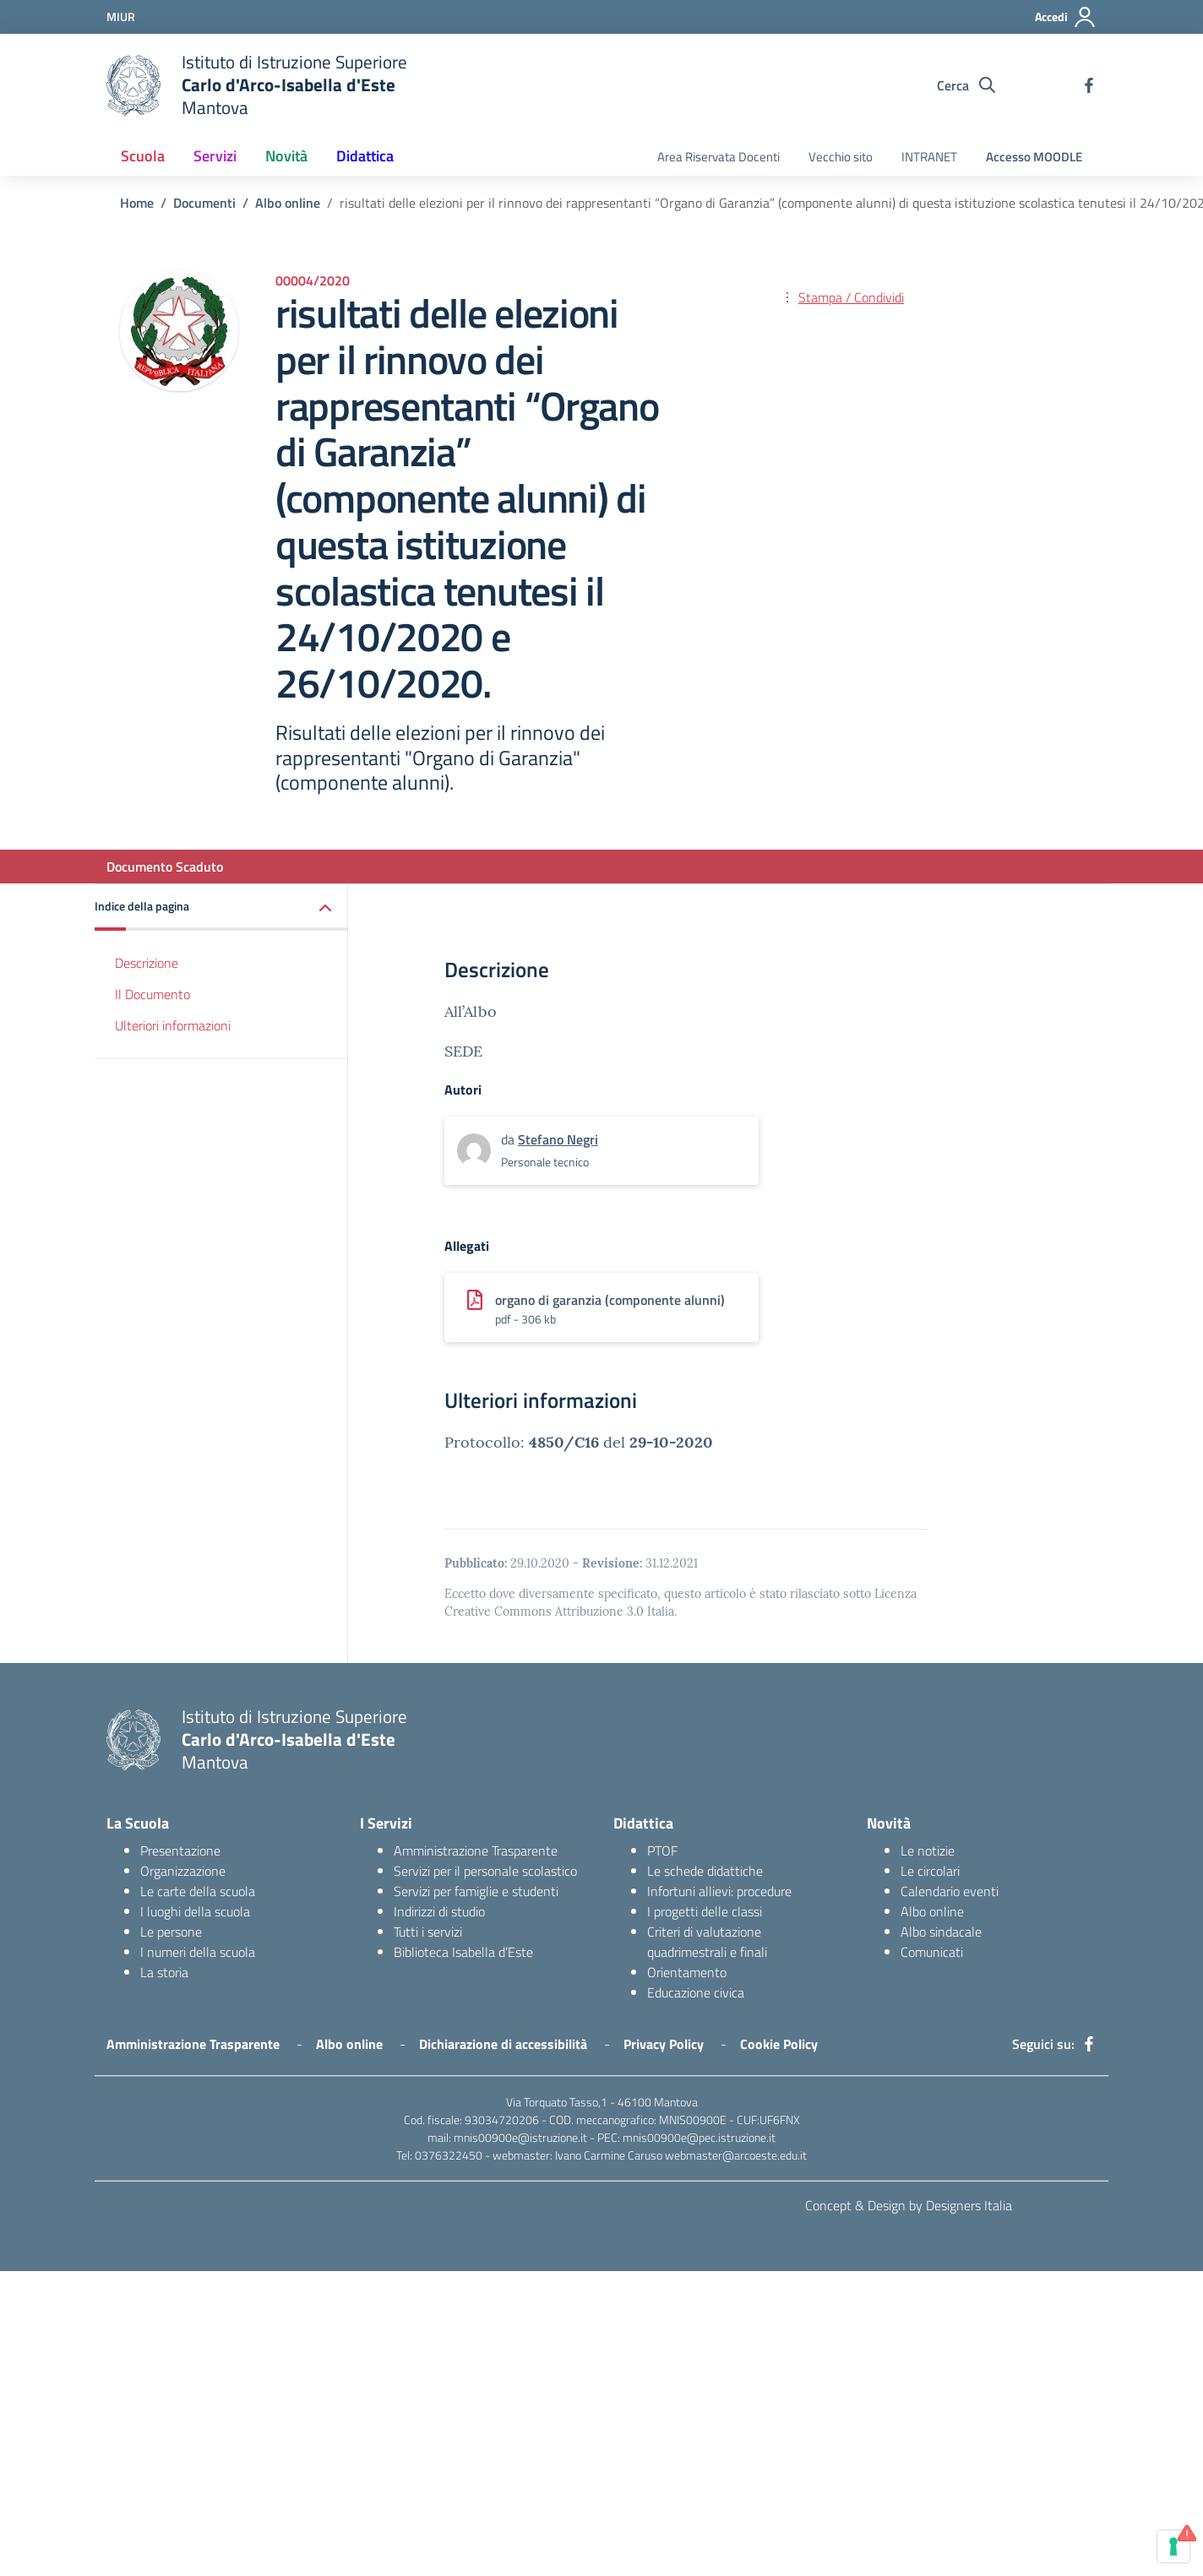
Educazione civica (695, 1992)
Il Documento (152, 994)
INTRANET (929, 156)
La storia (164, 1972)
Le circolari (930, 1871)
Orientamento (687, 1972)
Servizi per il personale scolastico (485, 1871)
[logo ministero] (133, 85)
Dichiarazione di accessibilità (503, 2044)
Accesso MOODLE (1034, 156)
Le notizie (928, 1850)
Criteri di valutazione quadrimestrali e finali (707, 1941)
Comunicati (932, 1952)
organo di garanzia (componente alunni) (610, 1300)
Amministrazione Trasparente (476, 1850)
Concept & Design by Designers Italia (908, 2205)
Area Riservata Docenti (718, 156)
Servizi (215, 155)
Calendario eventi (950, 1891)
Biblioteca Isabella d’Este (463, 1952)
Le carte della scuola (197, 1891)
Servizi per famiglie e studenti (476, 1891)
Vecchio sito (840, 156)
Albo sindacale (941, 1931)
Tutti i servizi (428, 1931)
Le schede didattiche (705, 1871)
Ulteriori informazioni (173, 1025)
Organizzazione (183, 1871)
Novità (286, 155)
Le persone (171, 1931)
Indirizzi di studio (439, 1911)
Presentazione (180, 1850)
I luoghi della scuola (195, 1911)
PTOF (662, 1850)
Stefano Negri (558, 1139)
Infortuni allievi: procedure (719, 1891)
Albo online (932, 1911)
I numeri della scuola (197, 1952)
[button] (221, 907)
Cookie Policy (779, 2044)
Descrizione (146, 963)
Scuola (143, 155)
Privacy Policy (663, 2044)
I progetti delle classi (704, 1911)
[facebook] (1089, 85)
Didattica (365, 155)
